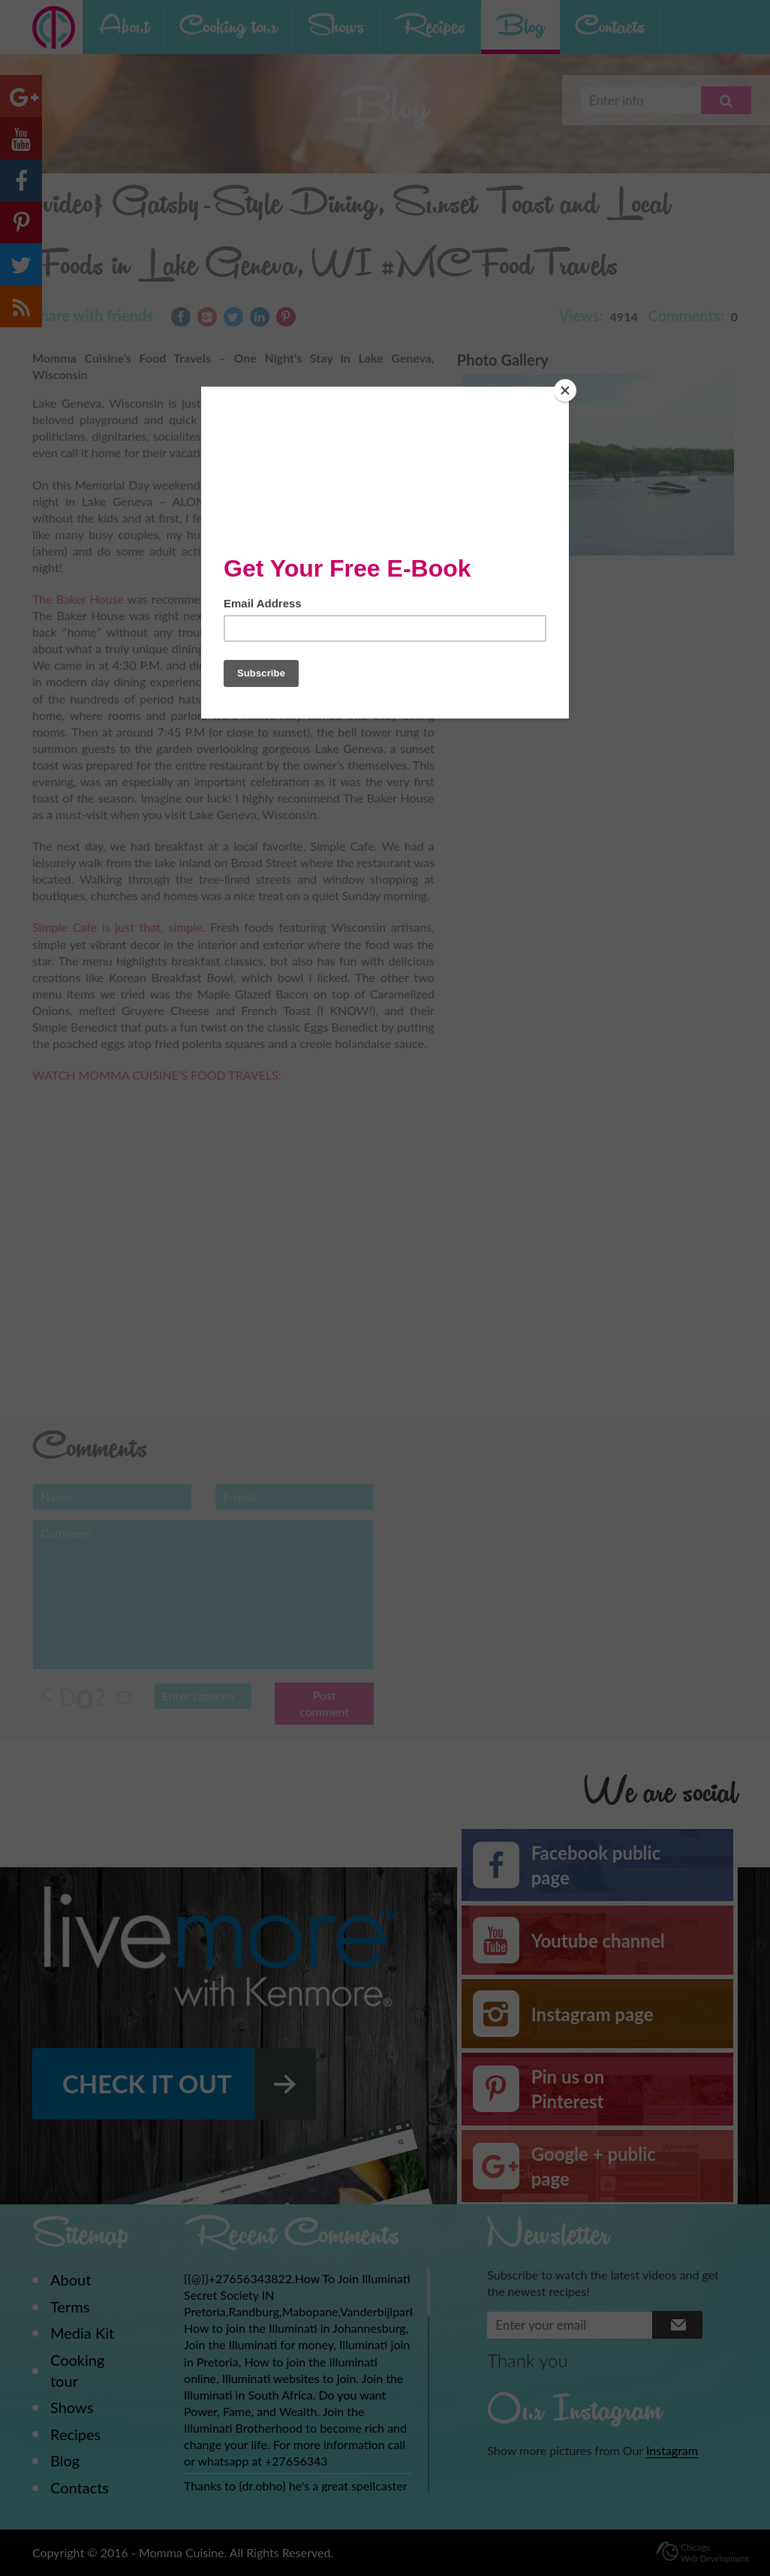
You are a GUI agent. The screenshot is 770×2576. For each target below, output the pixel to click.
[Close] (565, 390)
